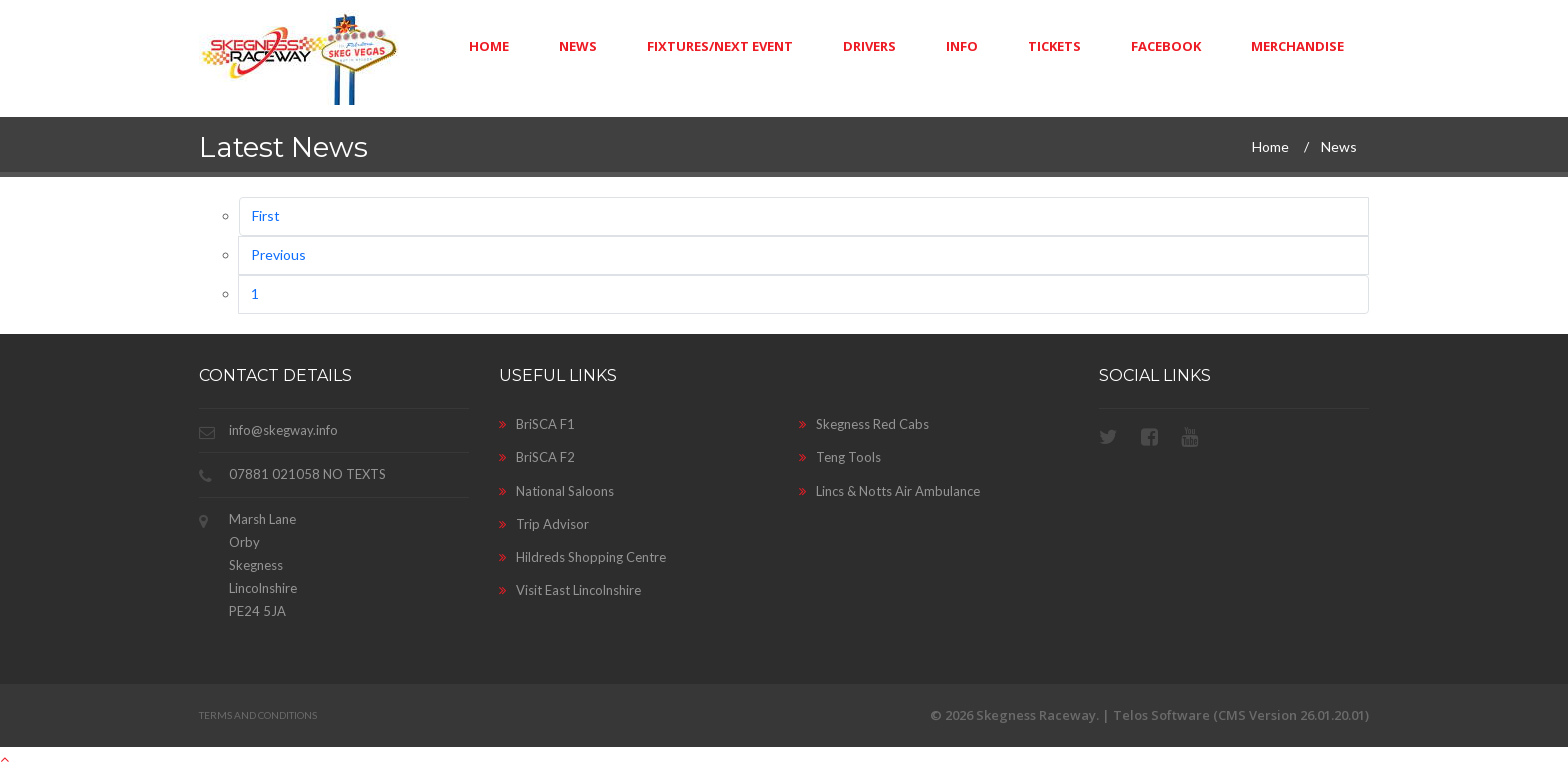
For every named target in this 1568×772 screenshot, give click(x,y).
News (578, 46)
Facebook (1166, 46)
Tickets (1054, 46)
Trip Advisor (544, 524)
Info (962, 46)
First (266, 215)
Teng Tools (840, 457)
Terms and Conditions (258, 715)
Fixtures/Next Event (720, 46)
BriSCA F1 (537, 424)
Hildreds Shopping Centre (582, 557)
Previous (278, 254)
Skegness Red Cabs (864, 424)
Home (489, 46)
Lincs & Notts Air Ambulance (889, 491)
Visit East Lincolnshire (570, 590)
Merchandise (1297, 46)
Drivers (869, 46)
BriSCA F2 (537, 457)
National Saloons (556, 491)
